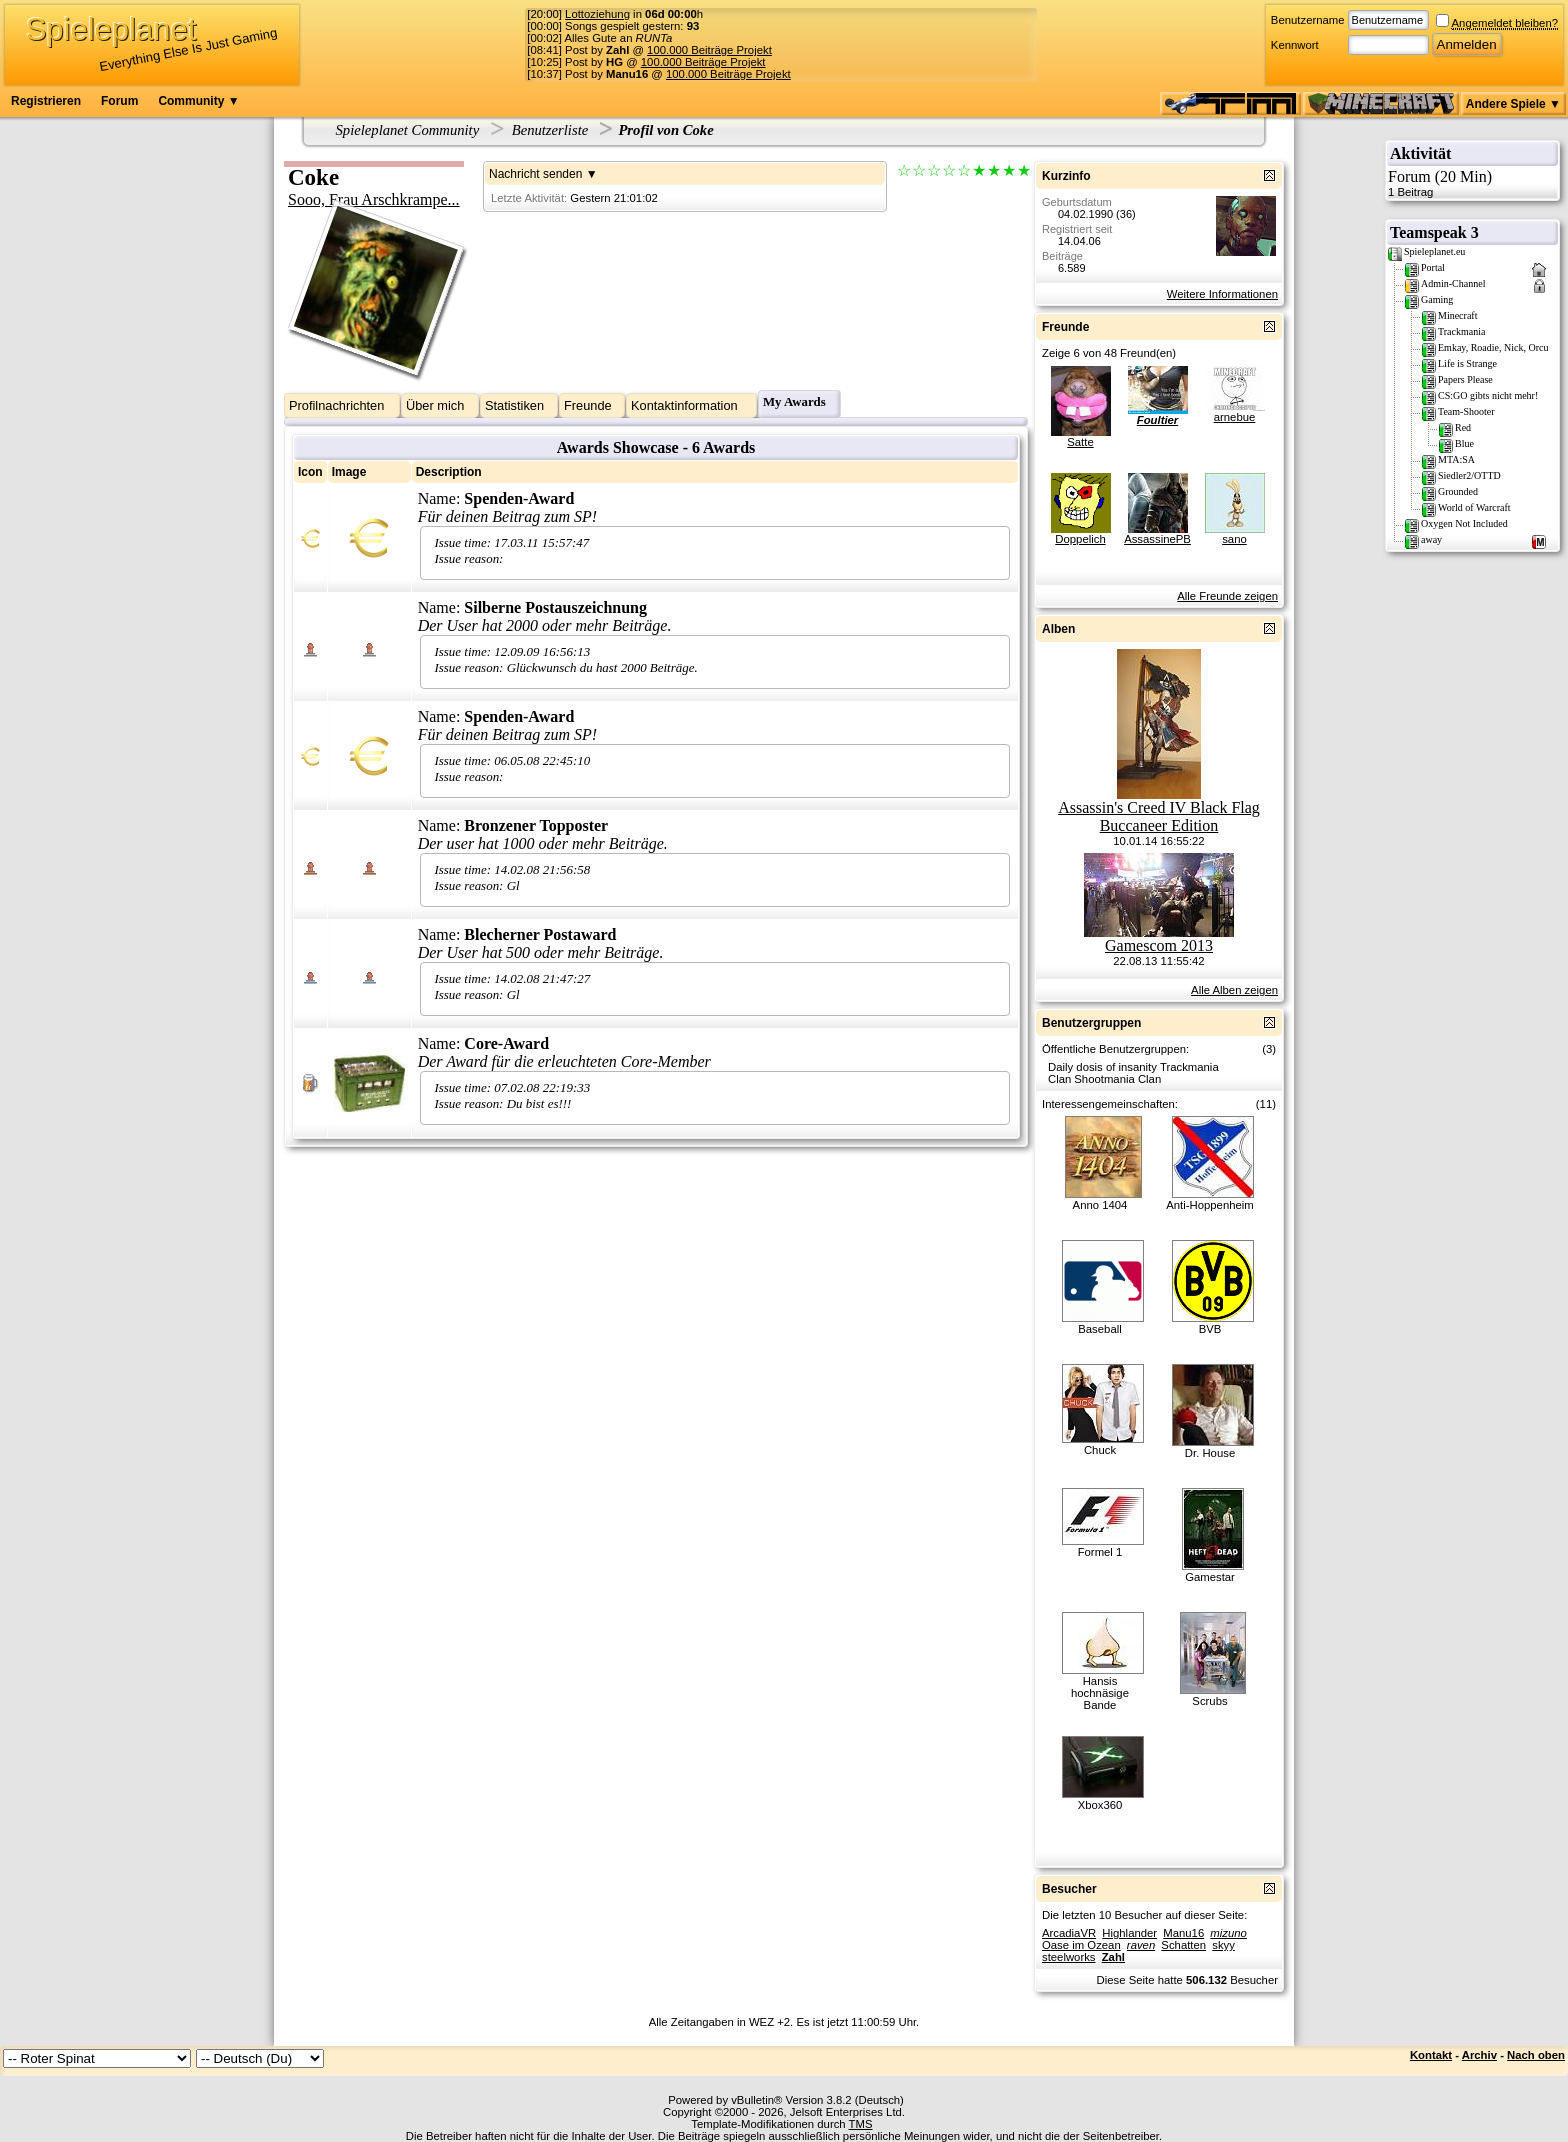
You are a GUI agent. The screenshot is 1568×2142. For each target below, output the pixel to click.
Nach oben (1536, 2055)
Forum (119, 101)
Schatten (1183, 1945)
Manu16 (1183, 1933)
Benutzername (1308, 20)
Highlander (1129, 1933)
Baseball (1099, 1329)
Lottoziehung (597, 14)
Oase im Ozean (1081, 1945)
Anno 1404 (1100, 1205)
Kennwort (1295, 45)
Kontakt (1431, 2055)
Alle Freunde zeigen (1227, 596)
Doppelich (1080, 539)
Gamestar (1210, 1577)
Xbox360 (1100, 1805)
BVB (1210, 1329)
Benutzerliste (550, 130)
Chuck (1100, 1450)
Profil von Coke (665, 130)
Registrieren (46, 101)
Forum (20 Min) (1472, 183)
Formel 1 (1100, 1552)
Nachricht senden (535, 174)
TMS (861, 2124)
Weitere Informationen (1222, 294)
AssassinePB (1157, 539)
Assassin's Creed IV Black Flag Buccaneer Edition (1159, 816)
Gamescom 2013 (1159, 945)
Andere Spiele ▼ (1513, 104)
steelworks (1069, 1957)
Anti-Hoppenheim (1210, 1205)
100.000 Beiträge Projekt (709, 50)
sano (1234, 539)
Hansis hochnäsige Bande (1100, 1693)
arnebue (1235, 417)
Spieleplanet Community (408, 130)
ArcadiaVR (1069, 1933)
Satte (1080, 442)
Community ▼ (198, 101)
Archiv (1479, 2055)
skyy (1223, 1945)
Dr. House (1210, 1453)
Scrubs (1209, 1701)
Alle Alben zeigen (1234, 990)
